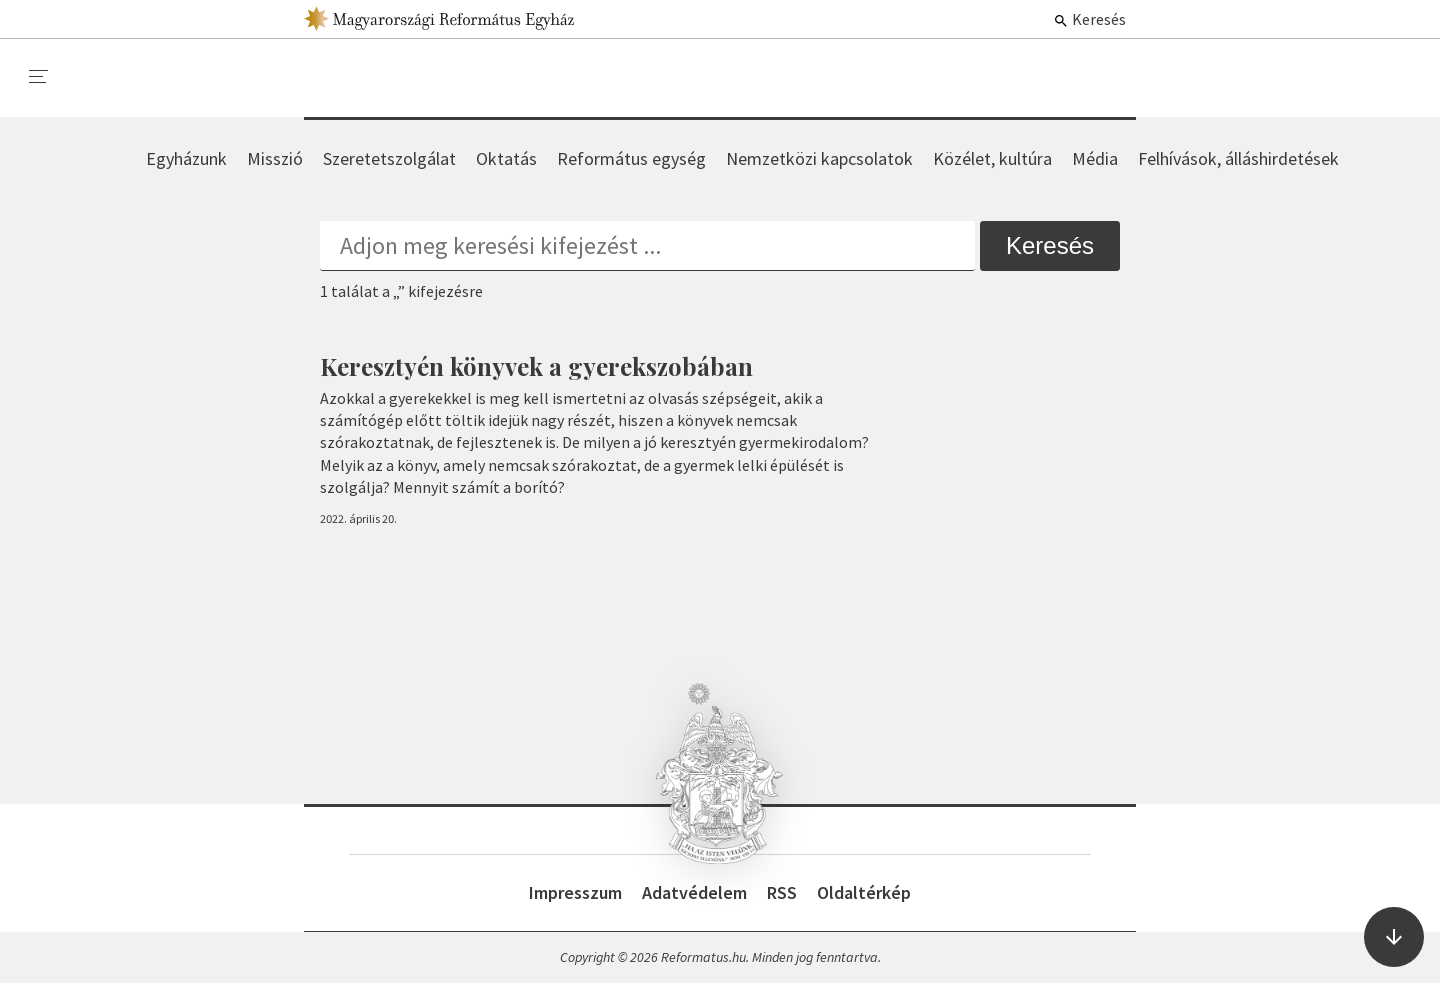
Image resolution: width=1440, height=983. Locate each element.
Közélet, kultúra (992, 158)
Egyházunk (186, 158)
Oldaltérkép (864, 892)
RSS (782, 892)
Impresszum (575, 892)
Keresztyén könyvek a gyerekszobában (536, 366)
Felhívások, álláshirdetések (1238, 158)
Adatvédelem (694, 892)
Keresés (1089, 19)
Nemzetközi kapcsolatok (819, 158)
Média (1095, 158)
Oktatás (506, 158)
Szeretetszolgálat (389, 158)
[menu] (39, 77)
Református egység (631, 158)
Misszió (275, 158)
